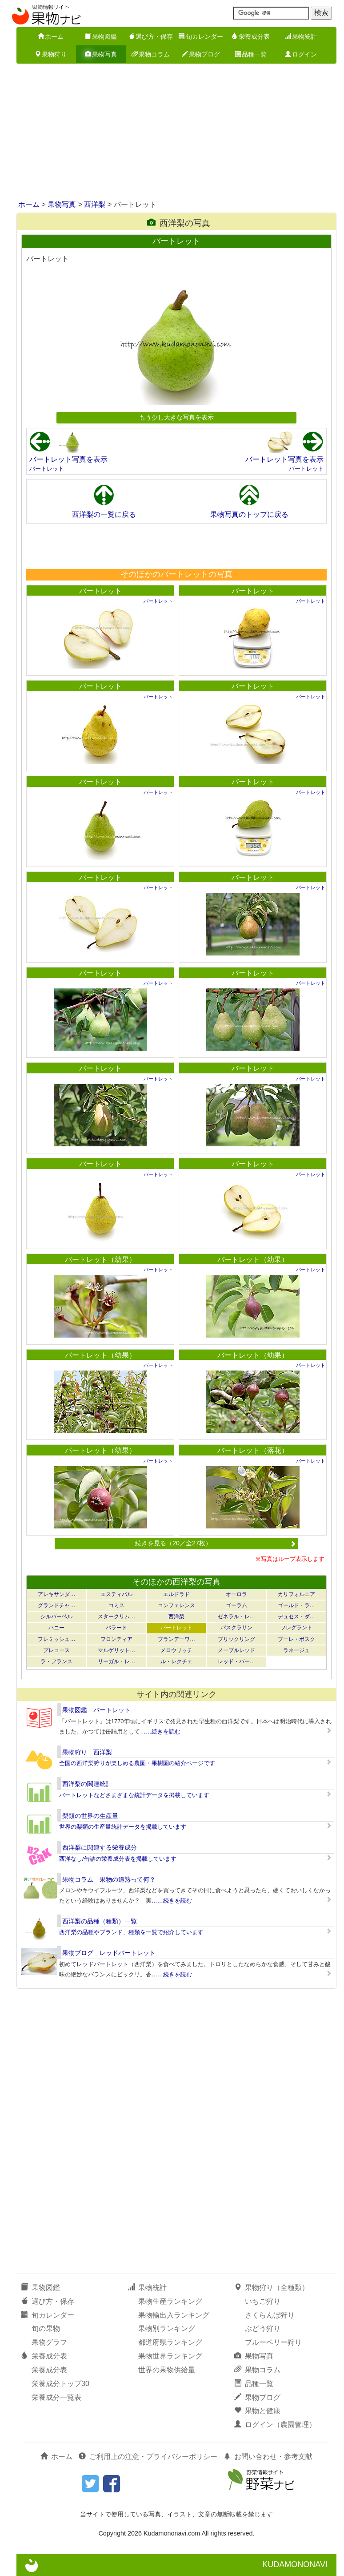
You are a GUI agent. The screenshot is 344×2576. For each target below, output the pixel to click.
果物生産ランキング (170, 2301)
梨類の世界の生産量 (90, 1815)
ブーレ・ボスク (296, 1639)
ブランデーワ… (176, 1639)
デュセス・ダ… (296, 1616)
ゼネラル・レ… (236, 1616)
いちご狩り (262, 2301)
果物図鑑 (101, 36)
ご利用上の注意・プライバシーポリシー (148, 2456)
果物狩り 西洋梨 (87, 1752)
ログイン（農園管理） (275, 2424)
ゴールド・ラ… (296, 1605)
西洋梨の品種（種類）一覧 (99, 1921)
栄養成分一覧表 (56, 2397)
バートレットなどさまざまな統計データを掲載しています (134, 1795)
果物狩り (51, 54)
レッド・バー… (236, 1661)
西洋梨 (94, 204)
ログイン (301, 54)
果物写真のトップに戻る (249, 514)
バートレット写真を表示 (68, 459)
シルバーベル (56, 1616)
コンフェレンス (176, 1605)
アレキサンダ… (56, 1594)
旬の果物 (46, 2328)
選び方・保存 (150, 36)
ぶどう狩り (262, 2328)
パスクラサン (236, 1628)
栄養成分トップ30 (60, 2383)
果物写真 (101, 54)
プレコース (56, 1650)
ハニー (56, 1628)
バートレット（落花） (252, 1450)
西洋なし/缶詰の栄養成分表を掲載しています (117, 1858)
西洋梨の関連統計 (87, 1783)
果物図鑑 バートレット (96, 1709)
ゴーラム (236, 1605)
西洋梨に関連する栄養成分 (99, 1847)
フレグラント (296, 1628)
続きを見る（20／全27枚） (215, 1543)
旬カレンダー (201, 36)
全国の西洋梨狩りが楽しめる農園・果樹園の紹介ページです (137, 1763)
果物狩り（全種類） (271, 2287)
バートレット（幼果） (100, 1259)
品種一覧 (251, 54)
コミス (116, 1605)
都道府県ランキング (170, 2342)
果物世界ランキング (170, 2356)
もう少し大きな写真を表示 (176, 417)
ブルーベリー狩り (273, 2342)
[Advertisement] (172, 132)
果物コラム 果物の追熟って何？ (109, 1879)
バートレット (46, 468)
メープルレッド (236, 1650)
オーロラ (236, 1594)
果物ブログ (201, 54)
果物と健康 (257, 2411)
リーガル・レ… (116, 1661)
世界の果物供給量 (166, 2370)
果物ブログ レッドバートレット (109, 1952)
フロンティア (116, 1639)
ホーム (51, 36)
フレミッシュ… (56, 1639)
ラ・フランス (56, 1661)
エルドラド (176, 1594)
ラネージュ (296, 1650)
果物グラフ (49, 2342)
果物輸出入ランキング (173, 2315)
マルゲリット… (116, 1650)
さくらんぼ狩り (270, 2315)
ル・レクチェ (176, 1661)
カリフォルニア (296, 1594)
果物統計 (301, 36)
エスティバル (116, 1594)
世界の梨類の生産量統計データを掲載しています (122, 1826)
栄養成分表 (251, 36)
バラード (116, 1628)
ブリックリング (236, 1639)
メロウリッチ (176, 1650)
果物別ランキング (166, 2328)
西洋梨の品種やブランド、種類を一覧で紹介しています (131, 1932)
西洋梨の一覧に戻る (104, 514)
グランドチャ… (56, 1605)
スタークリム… (116, 1616)
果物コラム (151, 54)
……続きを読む (160, 1731)
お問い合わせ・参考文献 (268, 2456)
